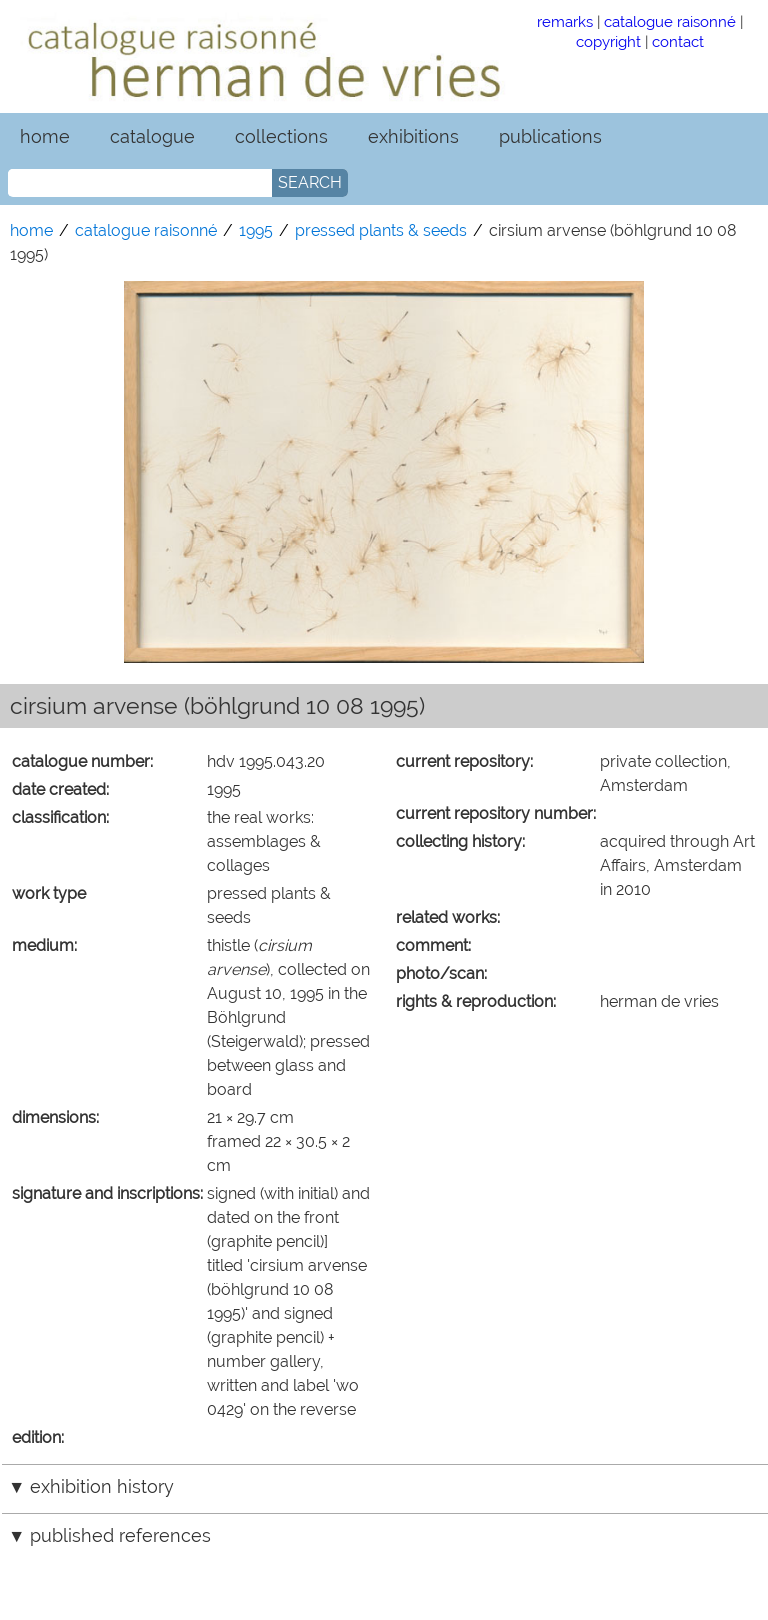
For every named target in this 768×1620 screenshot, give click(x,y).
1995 (256, 230)
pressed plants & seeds (381, 230)
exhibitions (413, 136)
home (45, 136)
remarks (565, 21)
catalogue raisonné (670, 21)
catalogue (152, 136)
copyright (608, 41)
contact (678, 41)
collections (281, 136)
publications (550, 136)
